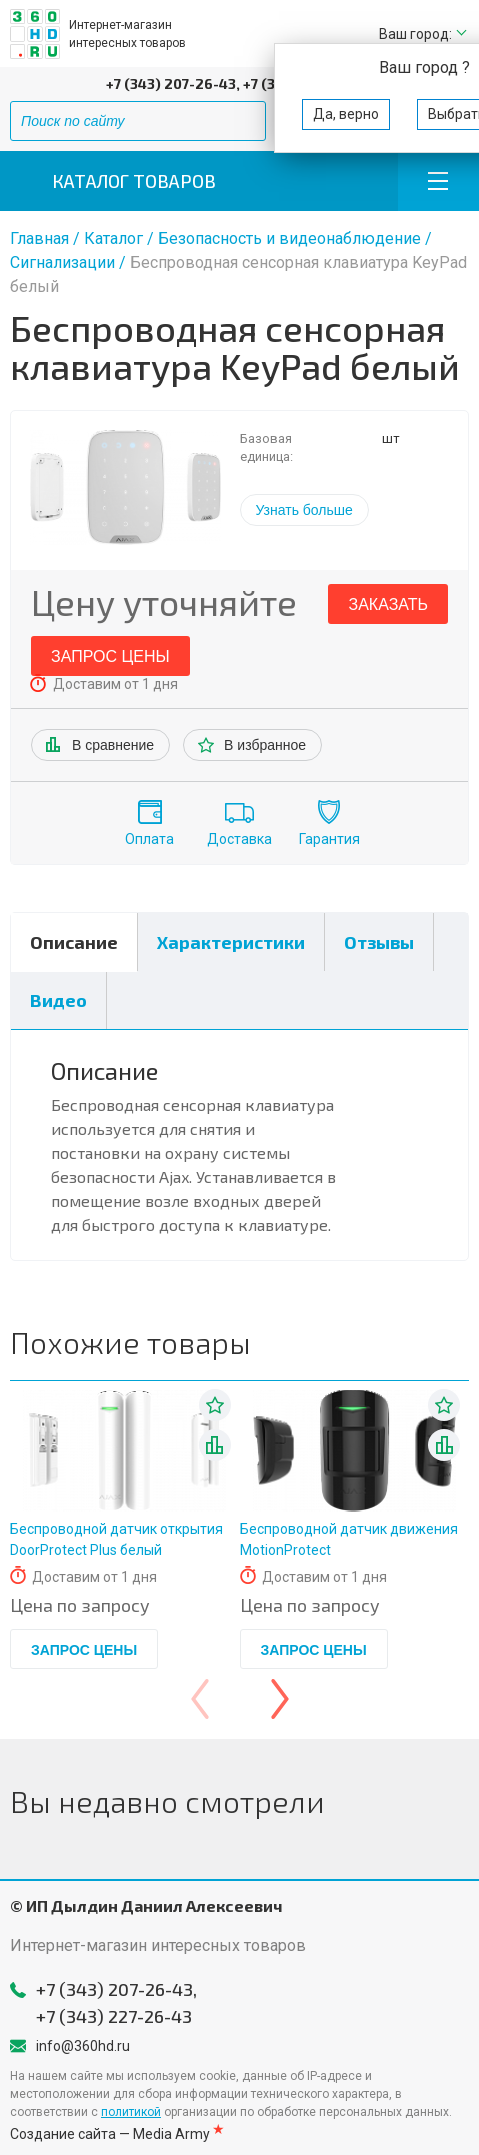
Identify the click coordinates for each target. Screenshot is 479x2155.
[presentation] (200, 1699)
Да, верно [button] (346, 114)
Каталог (113, 238)
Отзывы (379, 942)
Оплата (149, 839)
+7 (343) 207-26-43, (173, 83)
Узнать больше (304, 510)
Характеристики (231, 942)
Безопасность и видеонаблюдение (289, 238)
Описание (74, 942)
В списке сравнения (215, 1445)
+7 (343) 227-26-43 (114, 2016)
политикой (131, 2112)
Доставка (239, 839)
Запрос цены (110, 656)
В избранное (265, 745)
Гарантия (329, 839)
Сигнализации (64, 262)
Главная (39, 238)
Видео (58, 1000)
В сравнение (113, 745)
